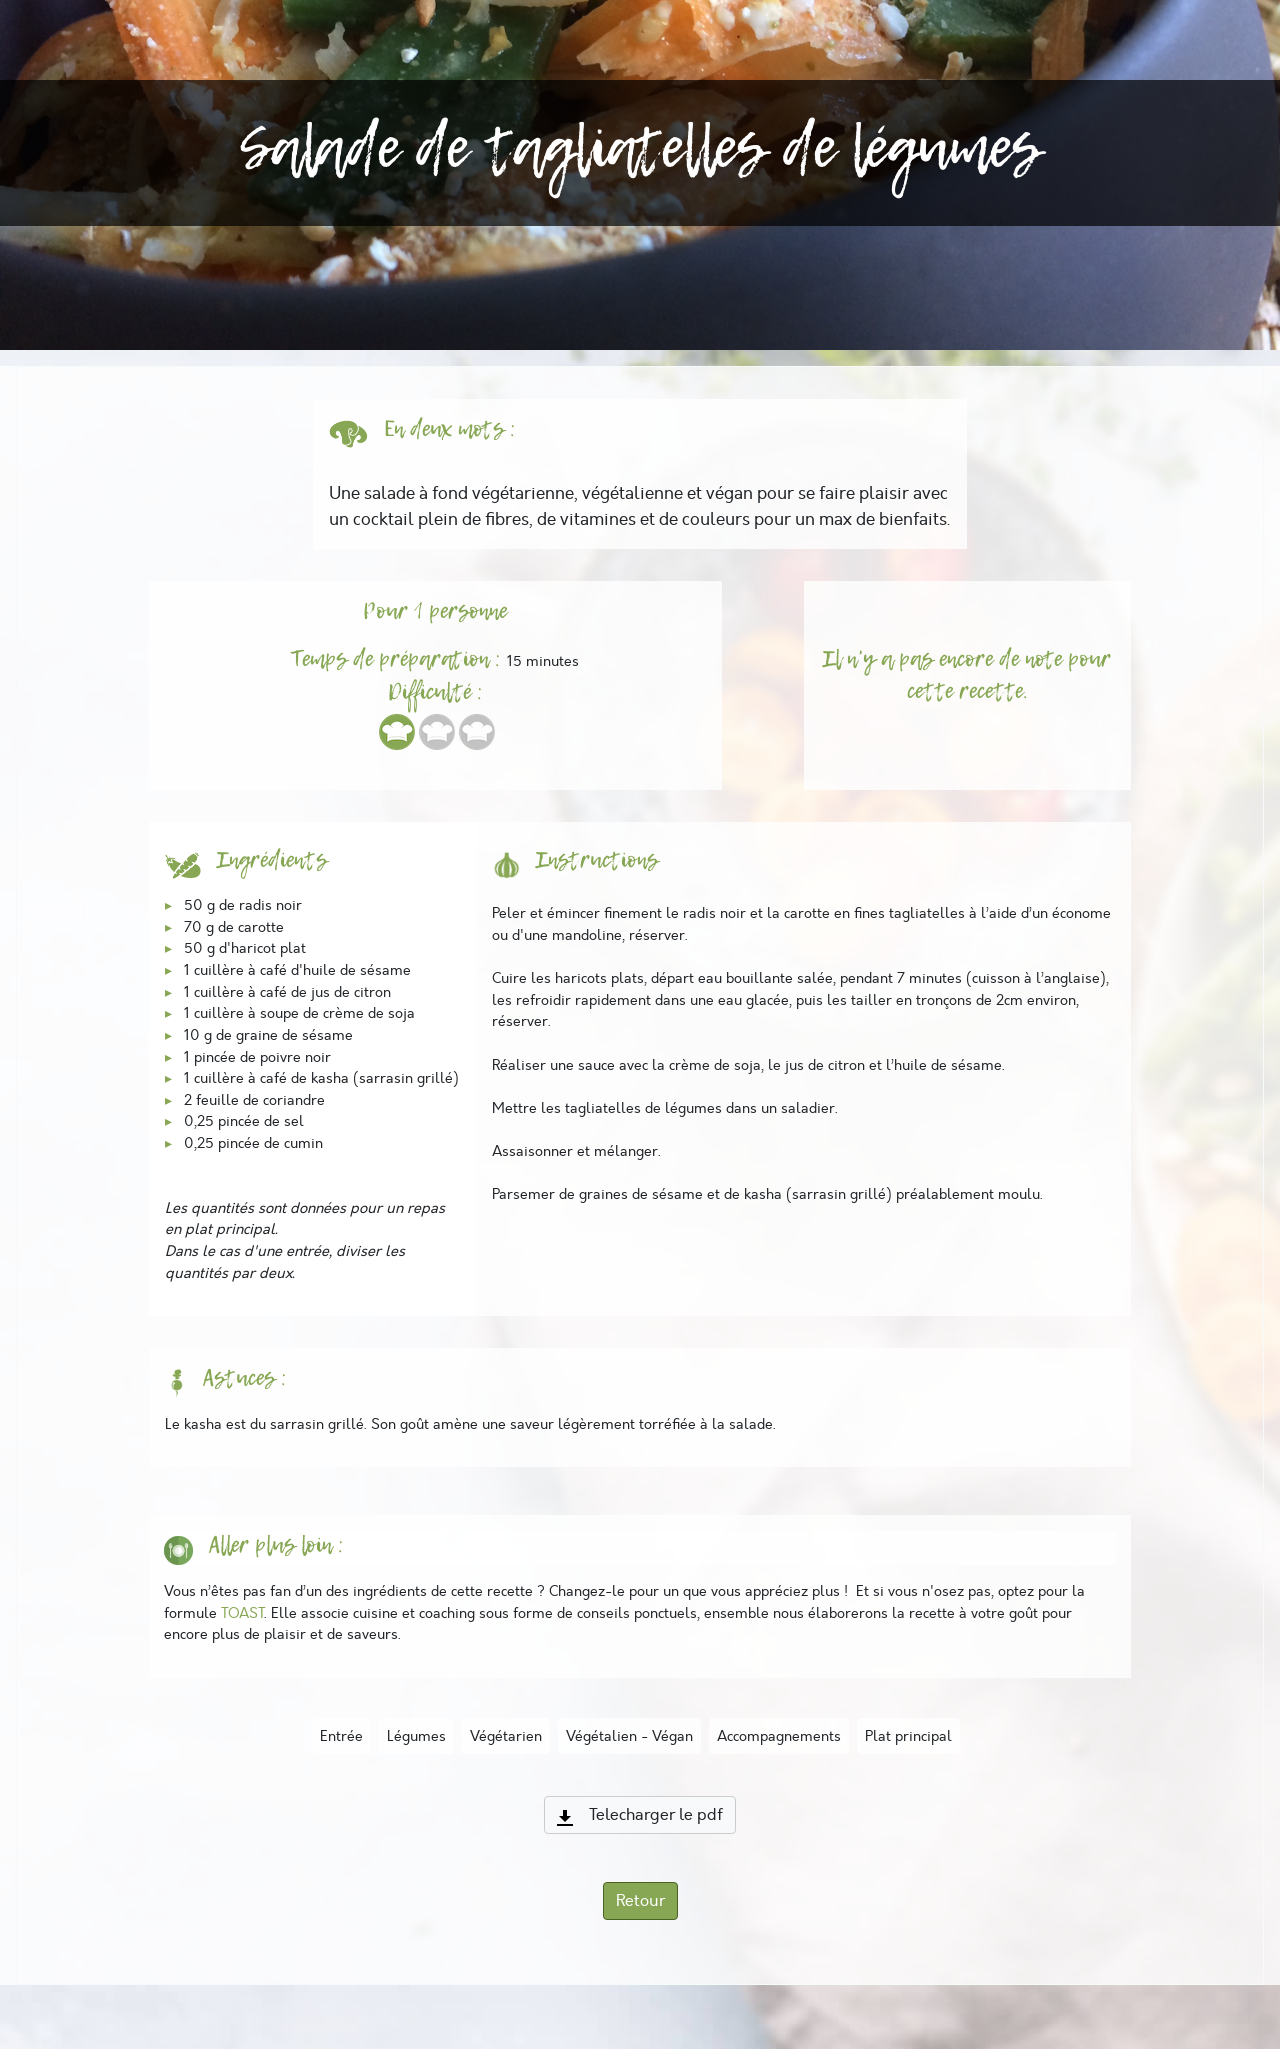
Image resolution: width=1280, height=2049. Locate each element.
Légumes (416, 1736)
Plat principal (908, 1736)
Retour (640, 1901)
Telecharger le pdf (640, 1815)
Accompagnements (779, 1736)
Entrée (341, 1736)
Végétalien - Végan (629, 1736)
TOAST (242, 1613)
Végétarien (506, 1736)
